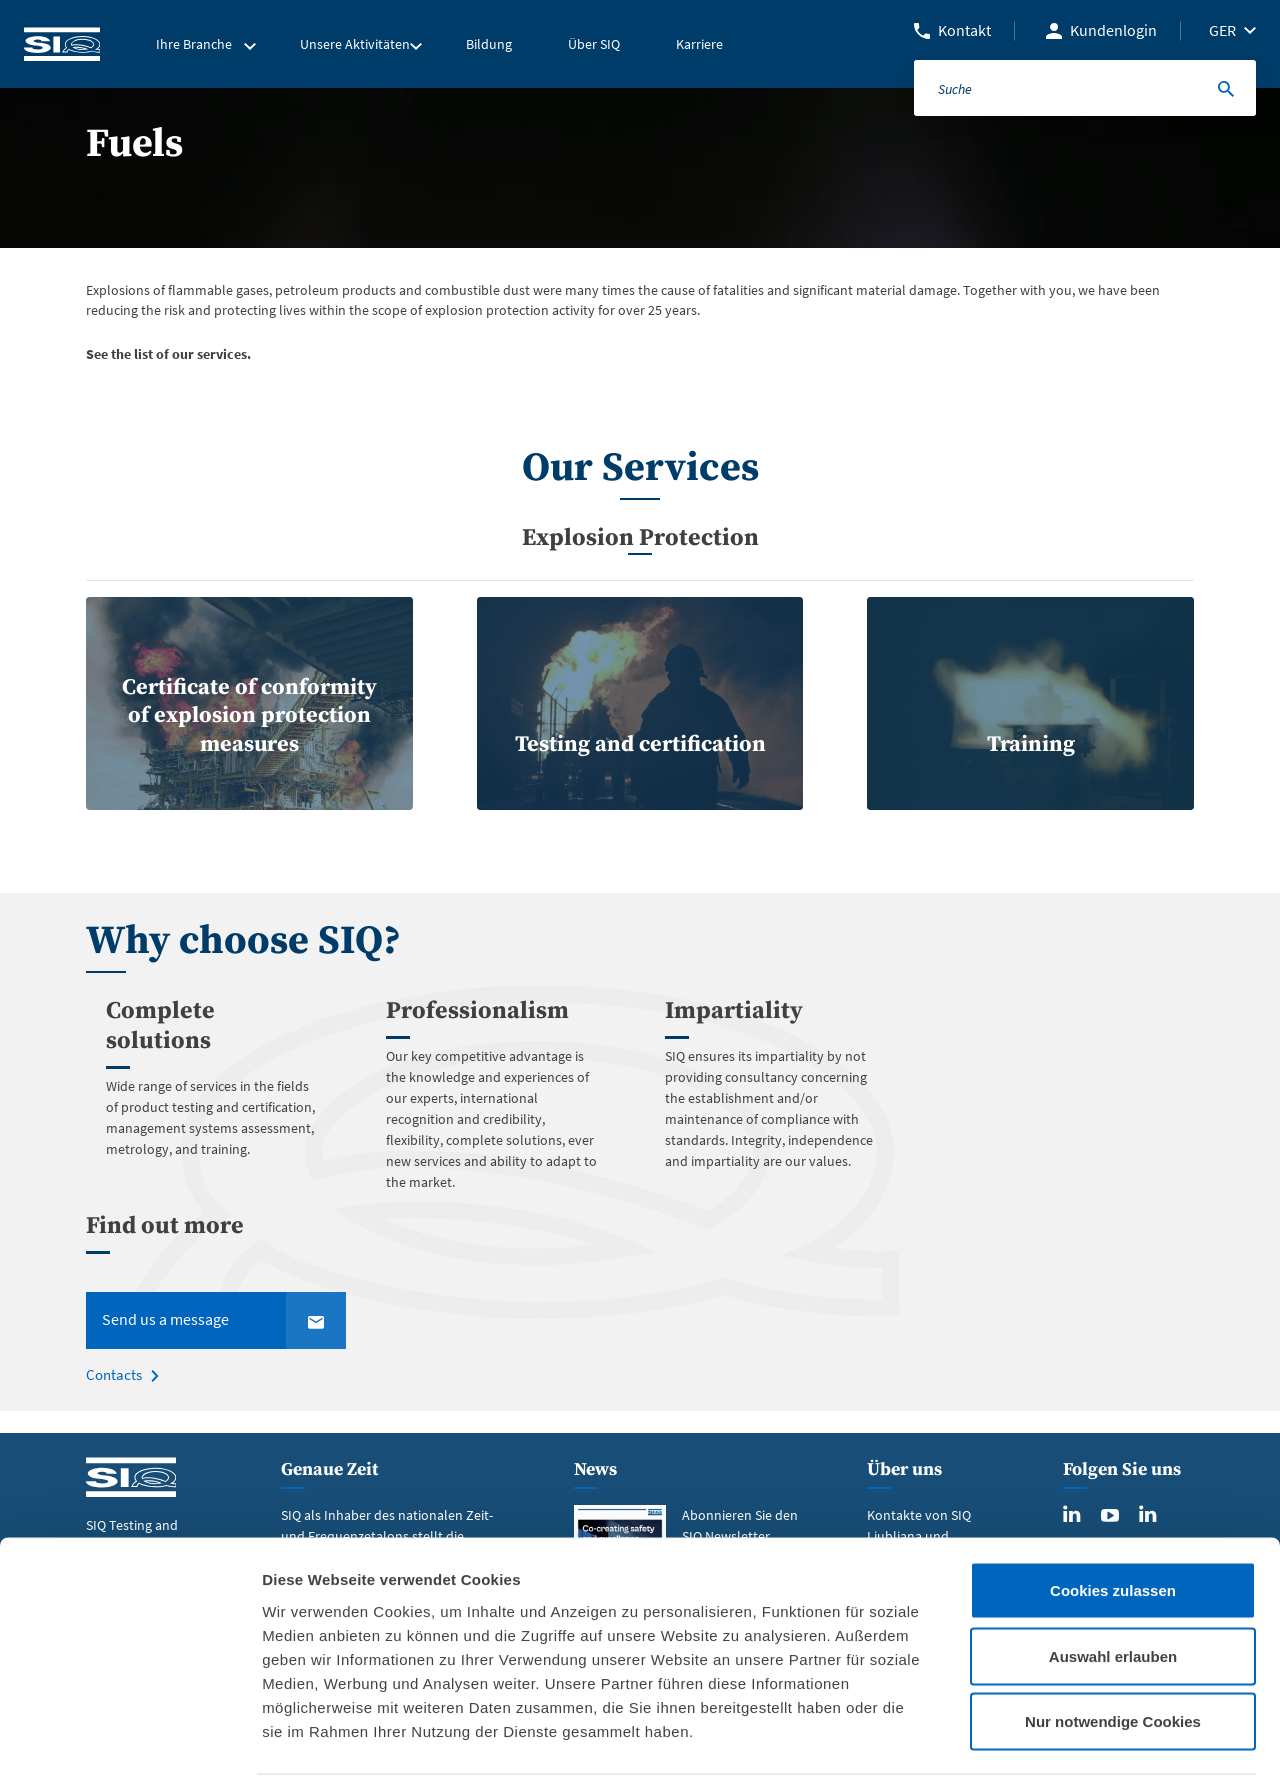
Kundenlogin (1113, 30)
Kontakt (964, 30)
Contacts (112, 1398)
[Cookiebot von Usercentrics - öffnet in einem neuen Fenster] (129, 1744)
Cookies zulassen (1113, 1520)
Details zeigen (1063, 1743)
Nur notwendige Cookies (1113, 1651)
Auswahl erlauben (1113, 1586)
